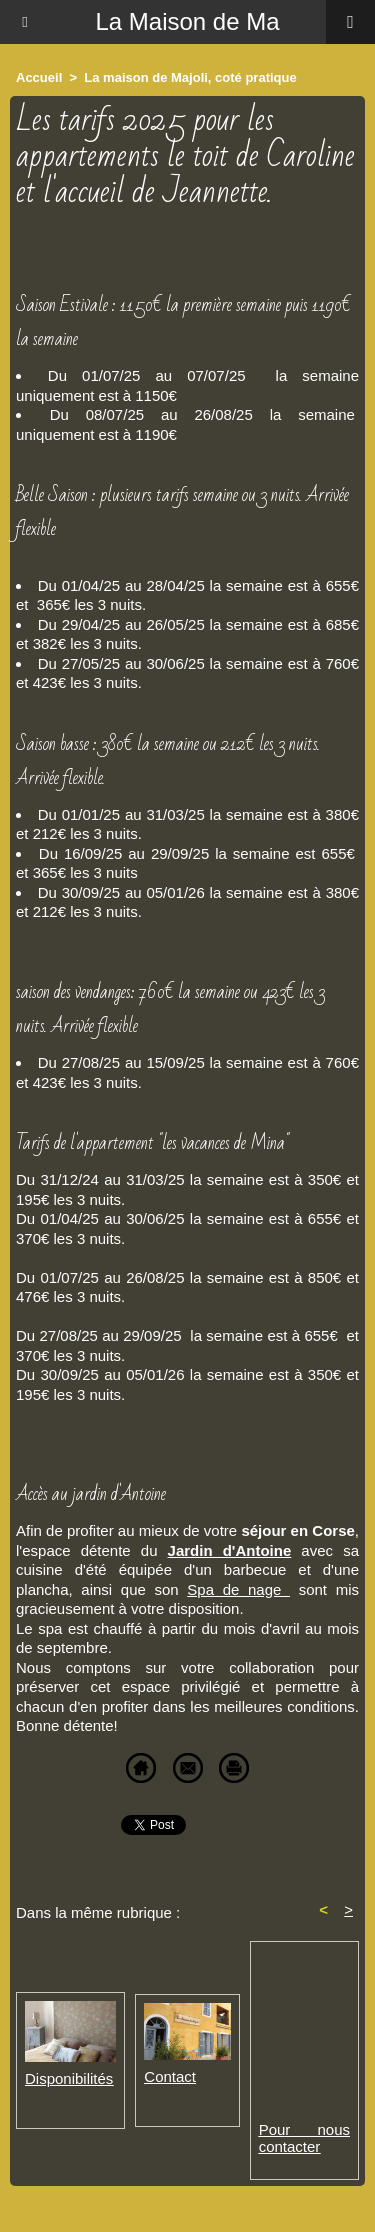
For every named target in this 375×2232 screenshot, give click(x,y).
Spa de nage (238, 1589)
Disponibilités (69, 2078)
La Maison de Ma (187, 21)
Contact (170, 2076)
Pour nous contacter (304, 2138)
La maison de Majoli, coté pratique (190, 77)
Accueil (39, 77)
